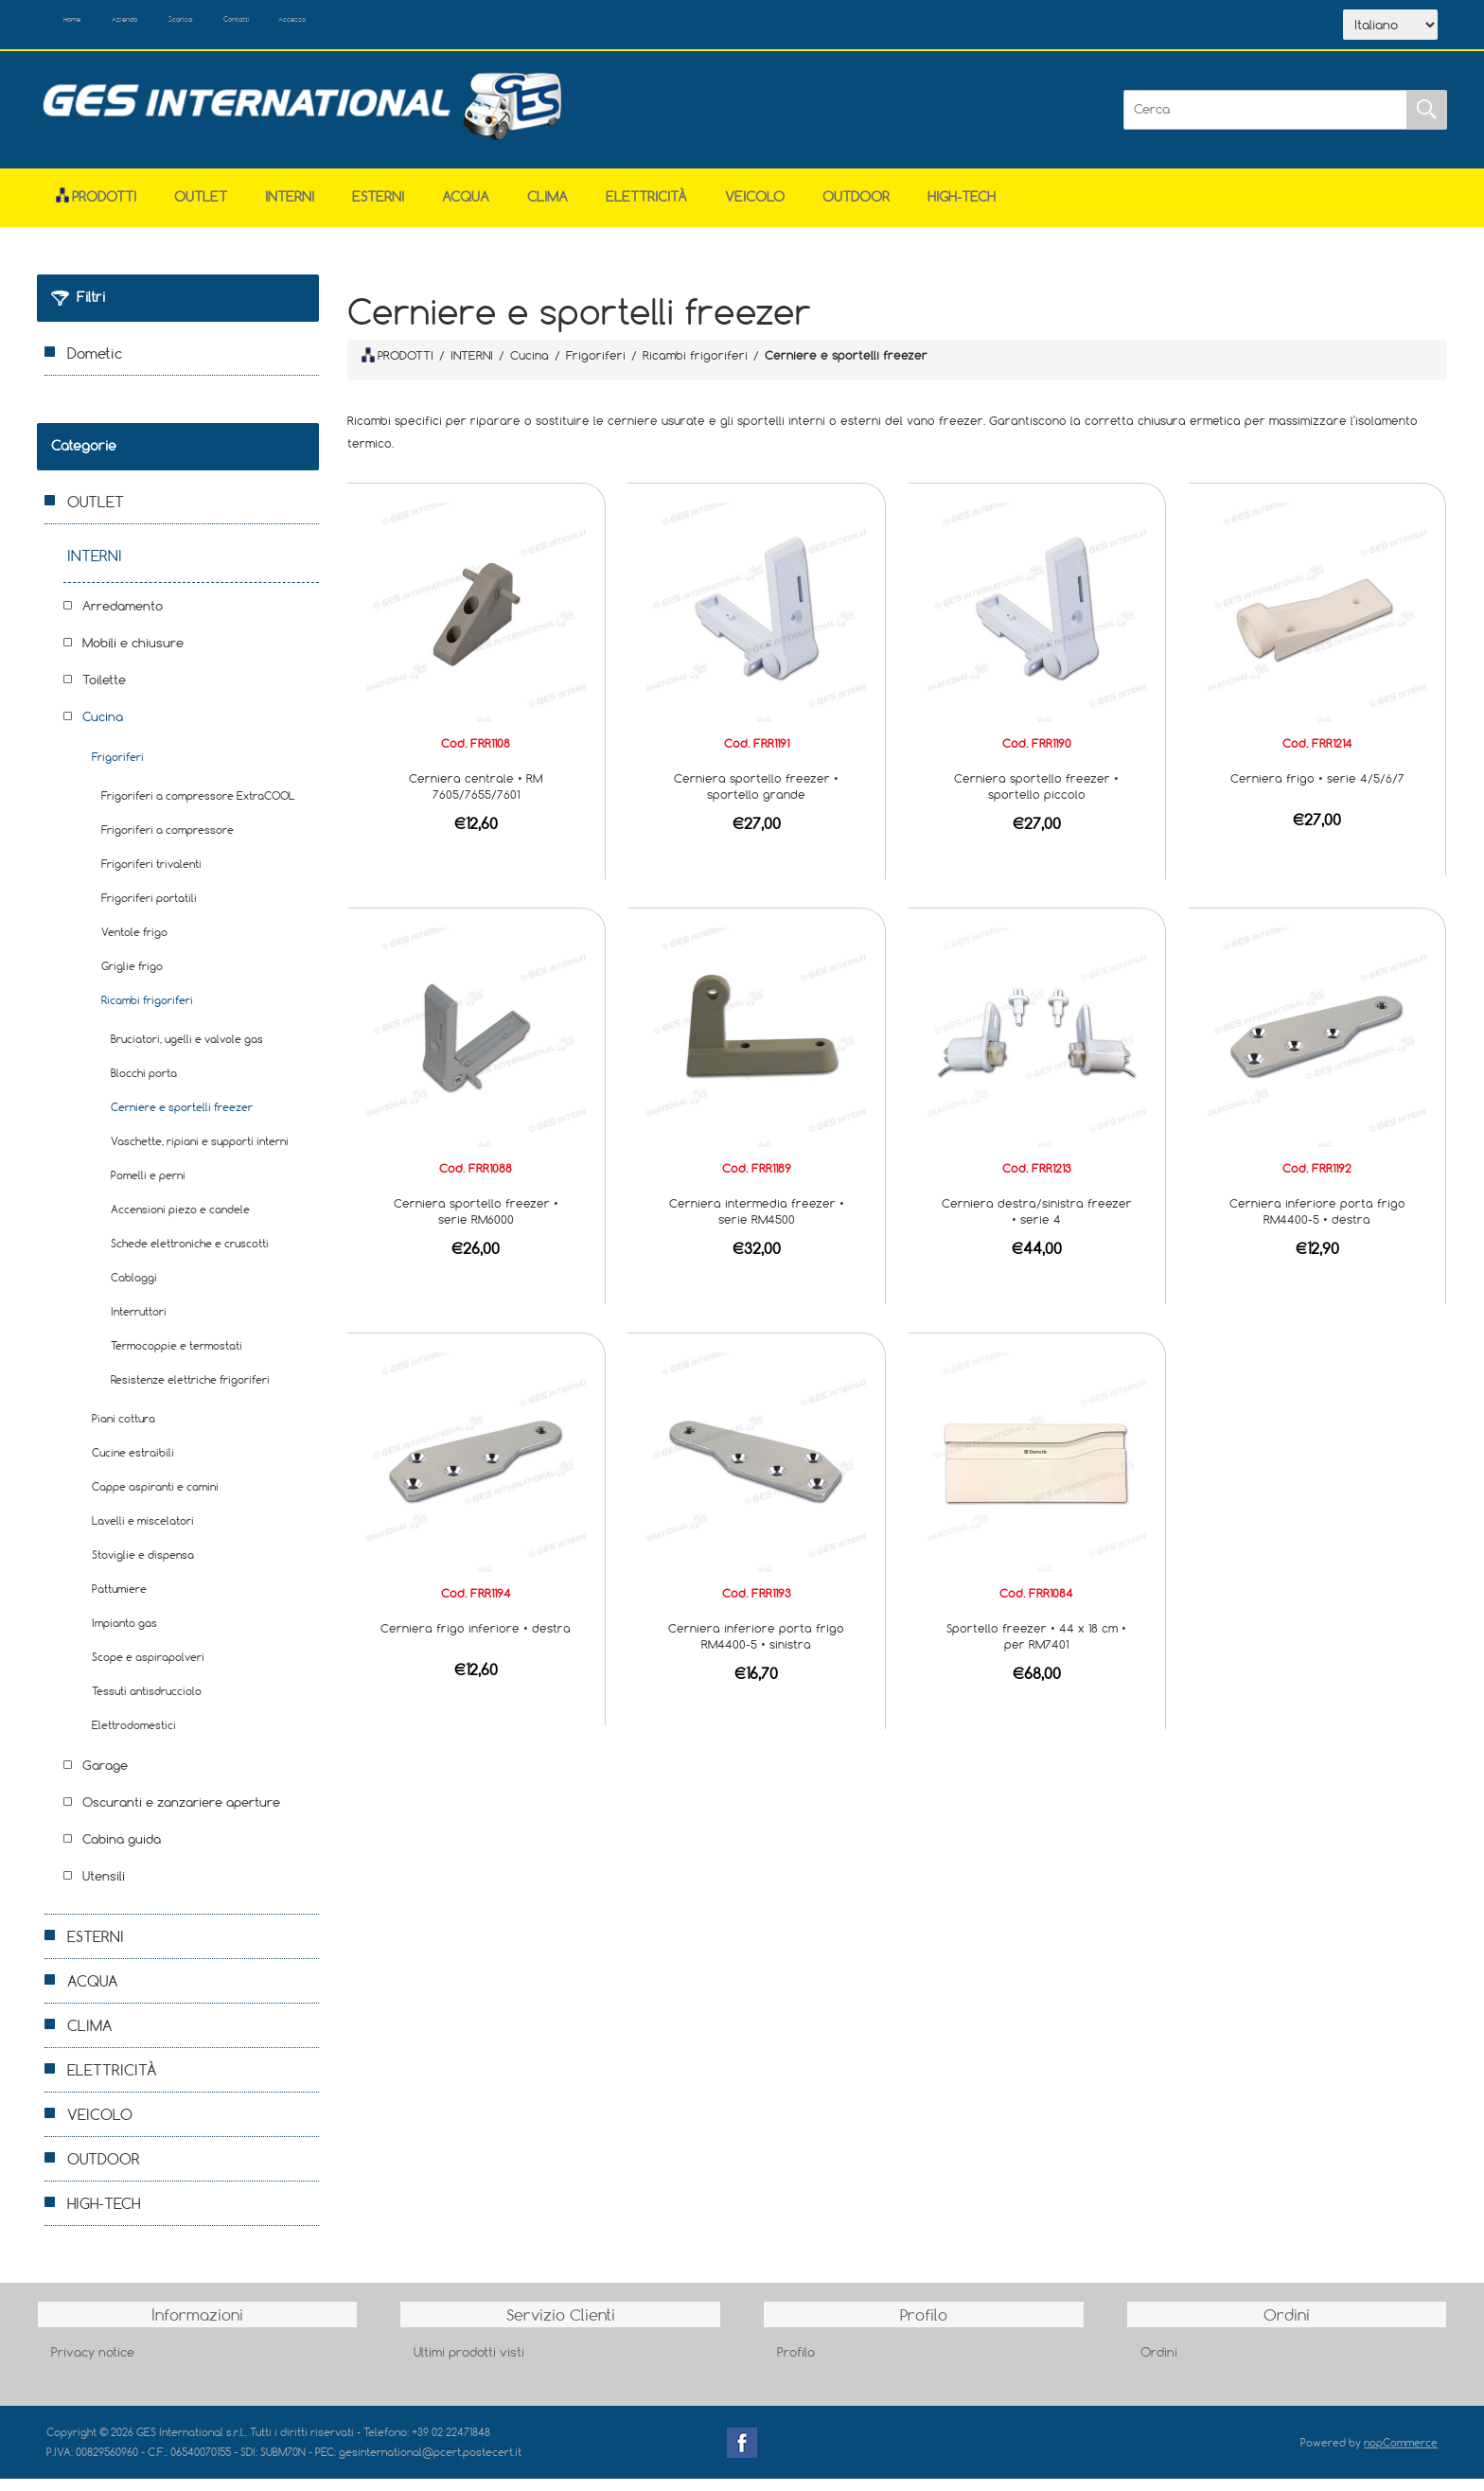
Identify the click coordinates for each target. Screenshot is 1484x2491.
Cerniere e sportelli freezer (182, 1119)
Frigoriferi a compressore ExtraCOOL (197, 808)
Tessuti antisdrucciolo (147, 1703)
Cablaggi (134, 1289)
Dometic (94, 365)
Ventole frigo (134, 944)
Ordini (1158, 2364)
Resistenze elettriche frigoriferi (190, 1392)
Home (92, 26)
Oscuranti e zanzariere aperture (181, 1814)
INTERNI (289, 209)
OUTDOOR (856, 209)
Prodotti (96, 209)
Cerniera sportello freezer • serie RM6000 (476, 1223)
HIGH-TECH (962, 209)
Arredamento (122, 618)
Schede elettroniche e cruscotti (190, 1255)
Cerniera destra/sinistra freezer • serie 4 (1037, 1223)
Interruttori (139, 1323)
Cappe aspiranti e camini (155, 1499)
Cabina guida (121, 1851)
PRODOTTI (397, 367)
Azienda (175, 26)
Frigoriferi (118, 769)
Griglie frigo (132, 978)
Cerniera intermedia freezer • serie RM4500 (756, 1223)
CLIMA (547, 209)
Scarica (264, 26)
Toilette (104, 691)
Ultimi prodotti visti (469, 2364)
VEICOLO (755, 209)
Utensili (103, 1888)
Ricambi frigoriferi (147, 1012)
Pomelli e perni (148, 1187)
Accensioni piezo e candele (180, 1221)
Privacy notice (92, 2364)
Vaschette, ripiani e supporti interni (200, 1153)
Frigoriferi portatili (149, 910)
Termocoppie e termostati (176, 1358)
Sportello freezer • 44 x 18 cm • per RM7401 (1036, 1648)
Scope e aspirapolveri (148, 1669)
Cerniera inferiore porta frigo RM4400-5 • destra (1317, 1223)
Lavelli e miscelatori (143, 1533)
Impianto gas (124, 1635)
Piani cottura (123, 1430)
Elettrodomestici (134, 1737)
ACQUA (465, 209)
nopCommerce (1401, 2454)
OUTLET (200, 209)
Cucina (102, 728)
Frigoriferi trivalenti (151, 876)
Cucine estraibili (133, 1465)
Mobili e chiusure (133, 654)
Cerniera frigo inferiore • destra (475, 1640)
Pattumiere (119, 1601)
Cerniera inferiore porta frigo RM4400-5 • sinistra (756, 1648)
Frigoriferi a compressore (167, 842)
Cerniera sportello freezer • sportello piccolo (1036, 798)
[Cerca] (1265, 122)
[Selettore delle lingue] (1390, 31)
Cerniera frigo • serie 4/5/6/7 (1317, 790)
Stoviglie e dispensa (143, 1567)
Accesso (438, 26)
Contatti (352, 26)
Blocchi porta (144, 1085)
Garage (105, 1777)
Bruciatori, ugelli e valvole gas (187, 1051)
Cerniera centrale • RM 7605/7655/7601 (475, 798)
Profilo (796, 2364)
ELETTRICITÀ (646, 209)
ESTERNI (378, 209)
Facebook (742, 2455)
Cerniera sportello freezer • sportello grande (756, 798)
